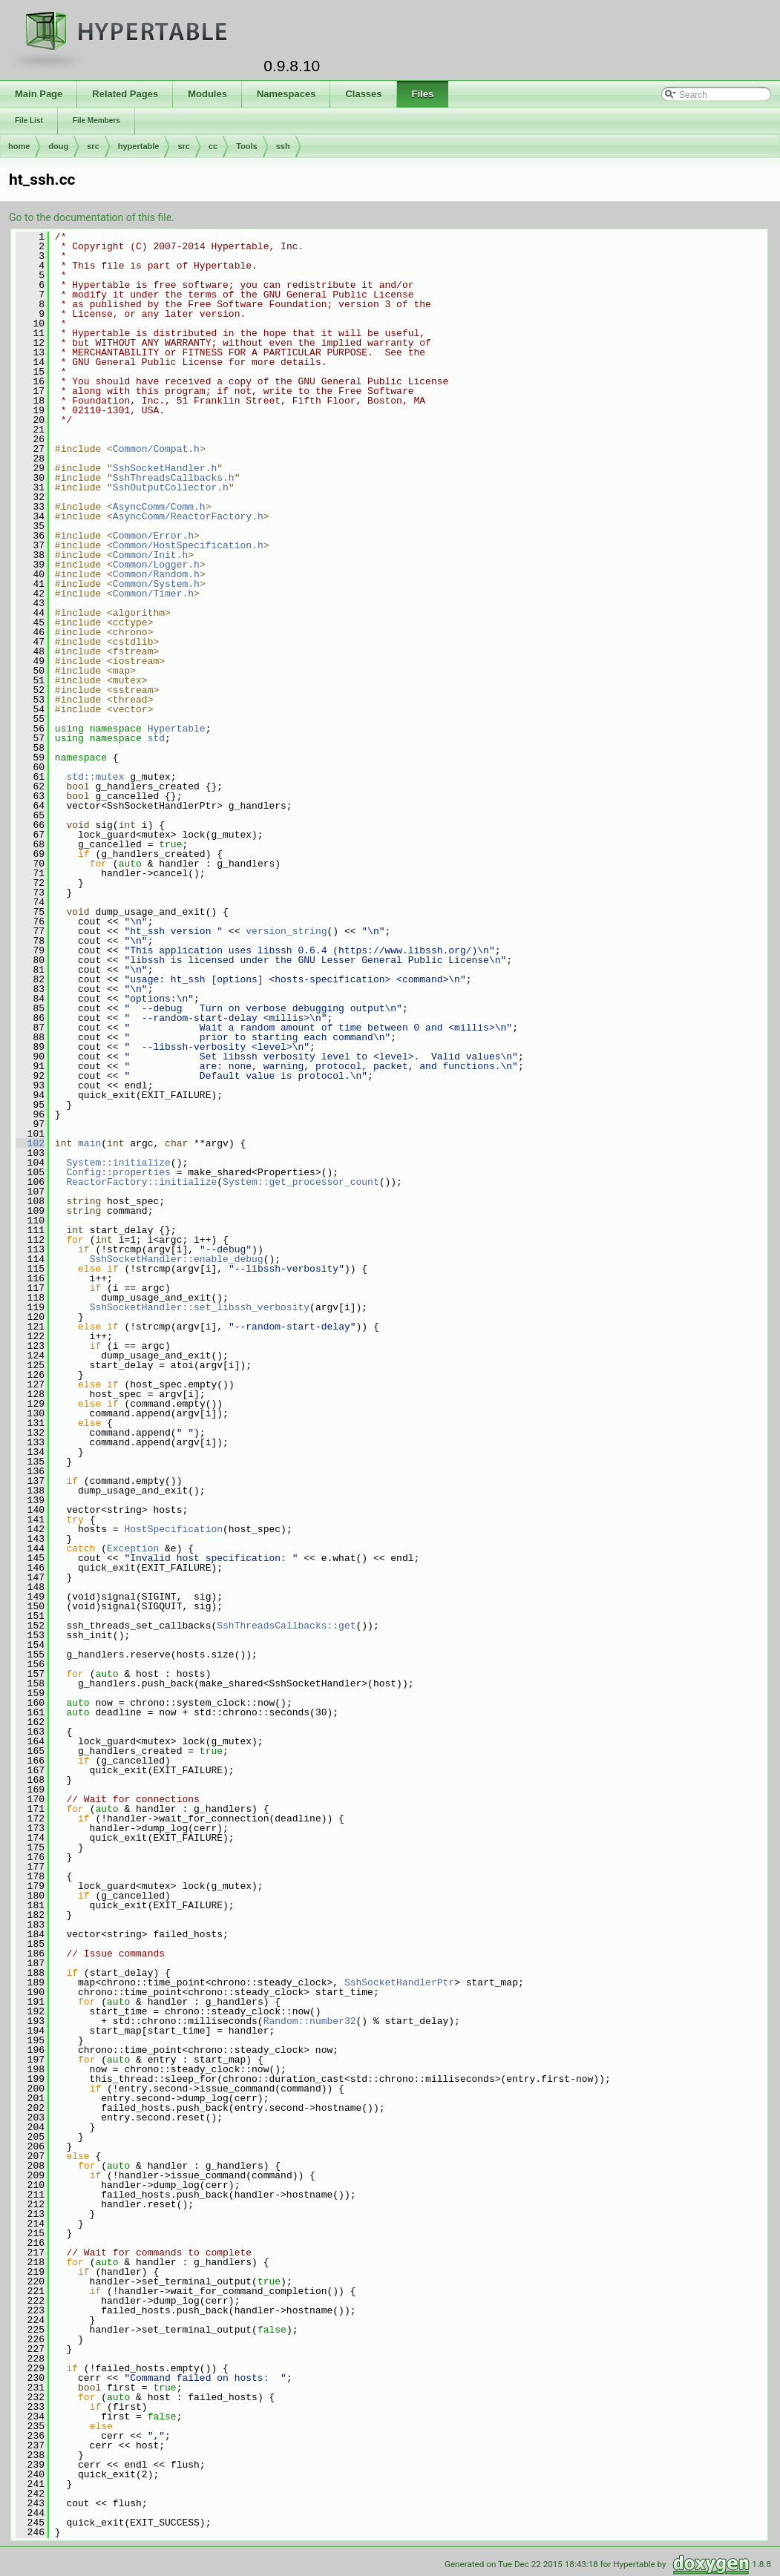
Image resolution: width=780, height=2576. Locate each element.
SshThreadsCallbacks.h (174, 477)
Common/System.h (156, 584)
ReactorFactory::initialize (141, 1182)
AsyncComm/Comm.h (159, 506)
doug (58, 146)
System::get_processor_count (301, 1182)
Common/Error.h (153, 535)
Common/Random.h (156, 574)
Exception (133, 1548)
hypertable (139, 146)
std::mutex (95, 776)
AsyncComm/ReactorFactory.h (188, 516)
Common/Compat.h (156, 449)
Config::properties (118, 1172)
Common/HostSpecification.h (188, 545)
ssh (283, 146)
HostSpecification (173, 1529)
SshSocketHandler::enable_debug (176, 1259)
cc (213, 146)
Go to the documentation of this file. (91, 217)
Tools (247, 146)
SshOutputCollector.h (171, 487)
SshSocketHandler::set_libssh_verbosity (199, 1307)
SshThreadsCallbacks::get (286, 1625)
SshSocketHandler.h (165, 468)
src (93, 146)
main (89, 1143)
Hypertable (177, 728)
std (156, 738)
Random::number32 (309, 2021)
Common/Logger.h (156, 564)
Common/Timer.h (153, 593)
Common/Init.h (150, 555)
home (19, 146)
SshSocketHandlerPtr (399, 1982)
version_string (286, 931)
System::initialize (118, 1162)
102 (30, 1143)
